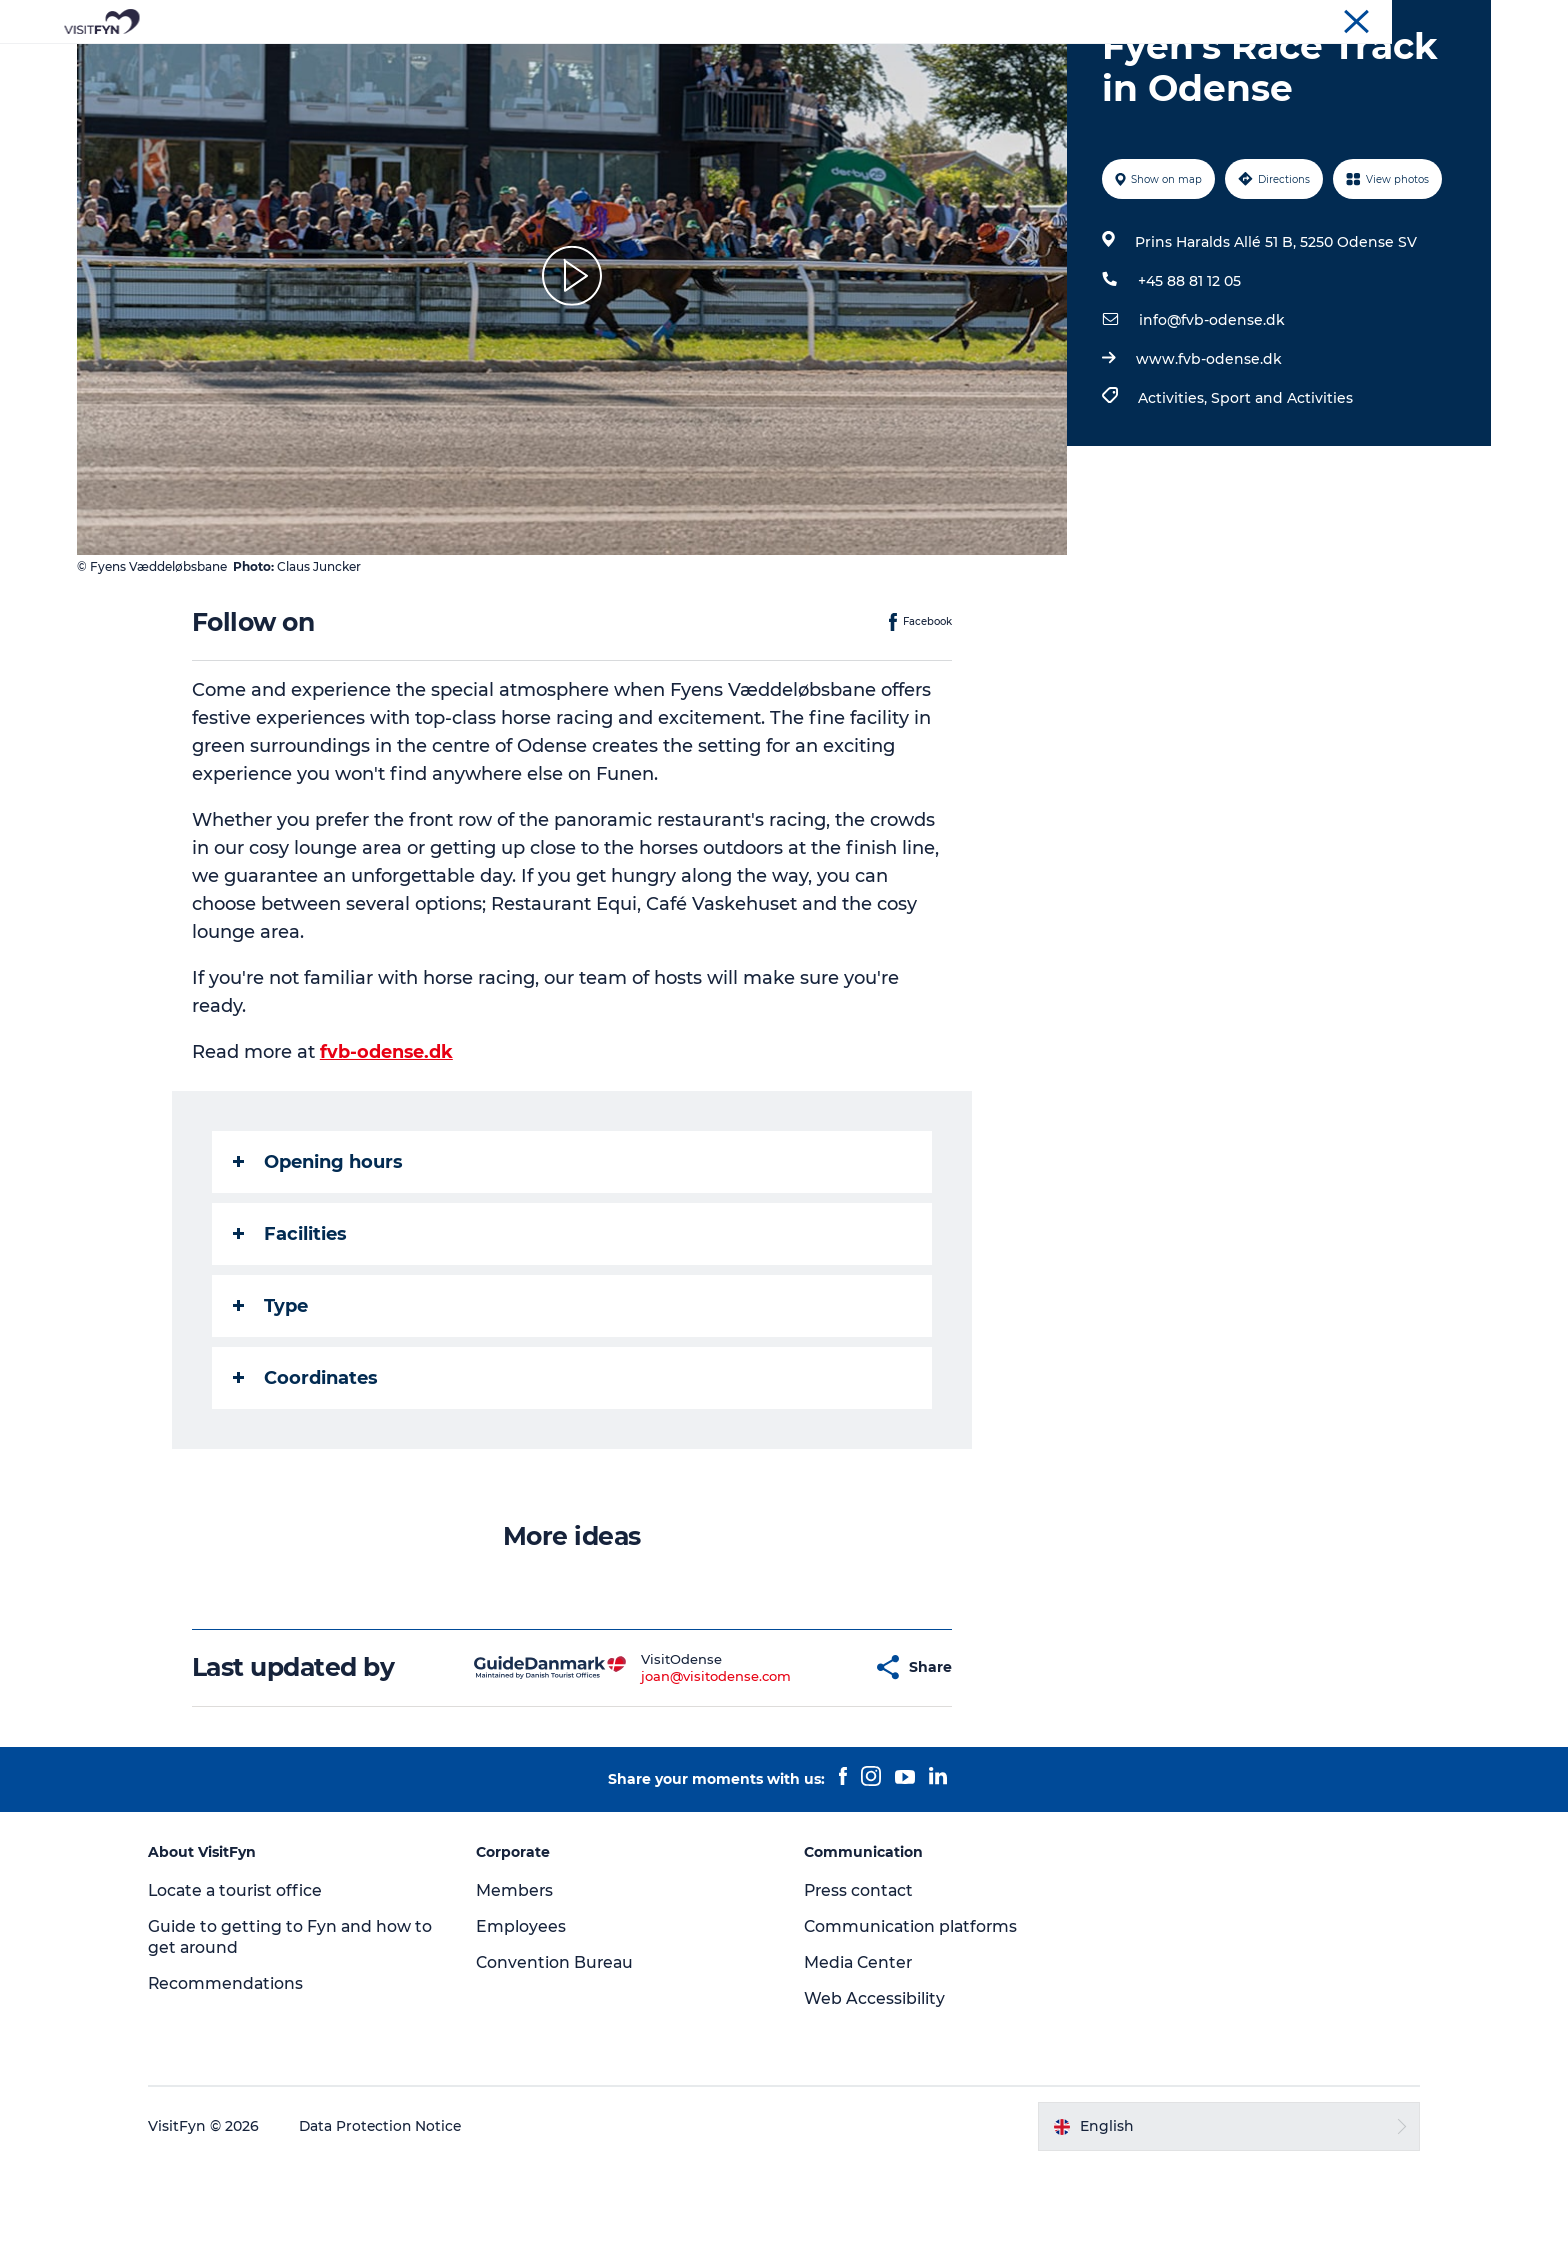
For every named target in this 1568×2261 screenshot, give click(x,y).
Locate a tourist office (253, 1985)
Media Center (859, 2057)
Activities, (1173, 493)
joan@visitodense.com (667, 1771)
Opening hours (319, 1257)
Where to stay (992, 64)
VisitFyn (1252, 19)
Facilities (291, 1329)
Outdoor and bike (713, 64)
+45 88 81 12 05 (1188, 376)
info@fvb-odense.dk (1211, 415)
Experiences (570, 64)
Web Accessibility (874, 2093)
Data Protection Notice (398, 2222)
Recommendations (242, 2078)
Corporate (1325, 19)
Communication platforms (912, 2021)
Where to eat (859, 64)
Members (523, 1985)
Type (271, 1401)
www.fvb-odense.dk (1208, 454)
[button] (808, 1762)
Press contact (860, 1985)
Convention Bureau (1432, 19)
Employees (529, 2021)
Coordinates (306, 1473)
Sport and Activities (1281, 493)
